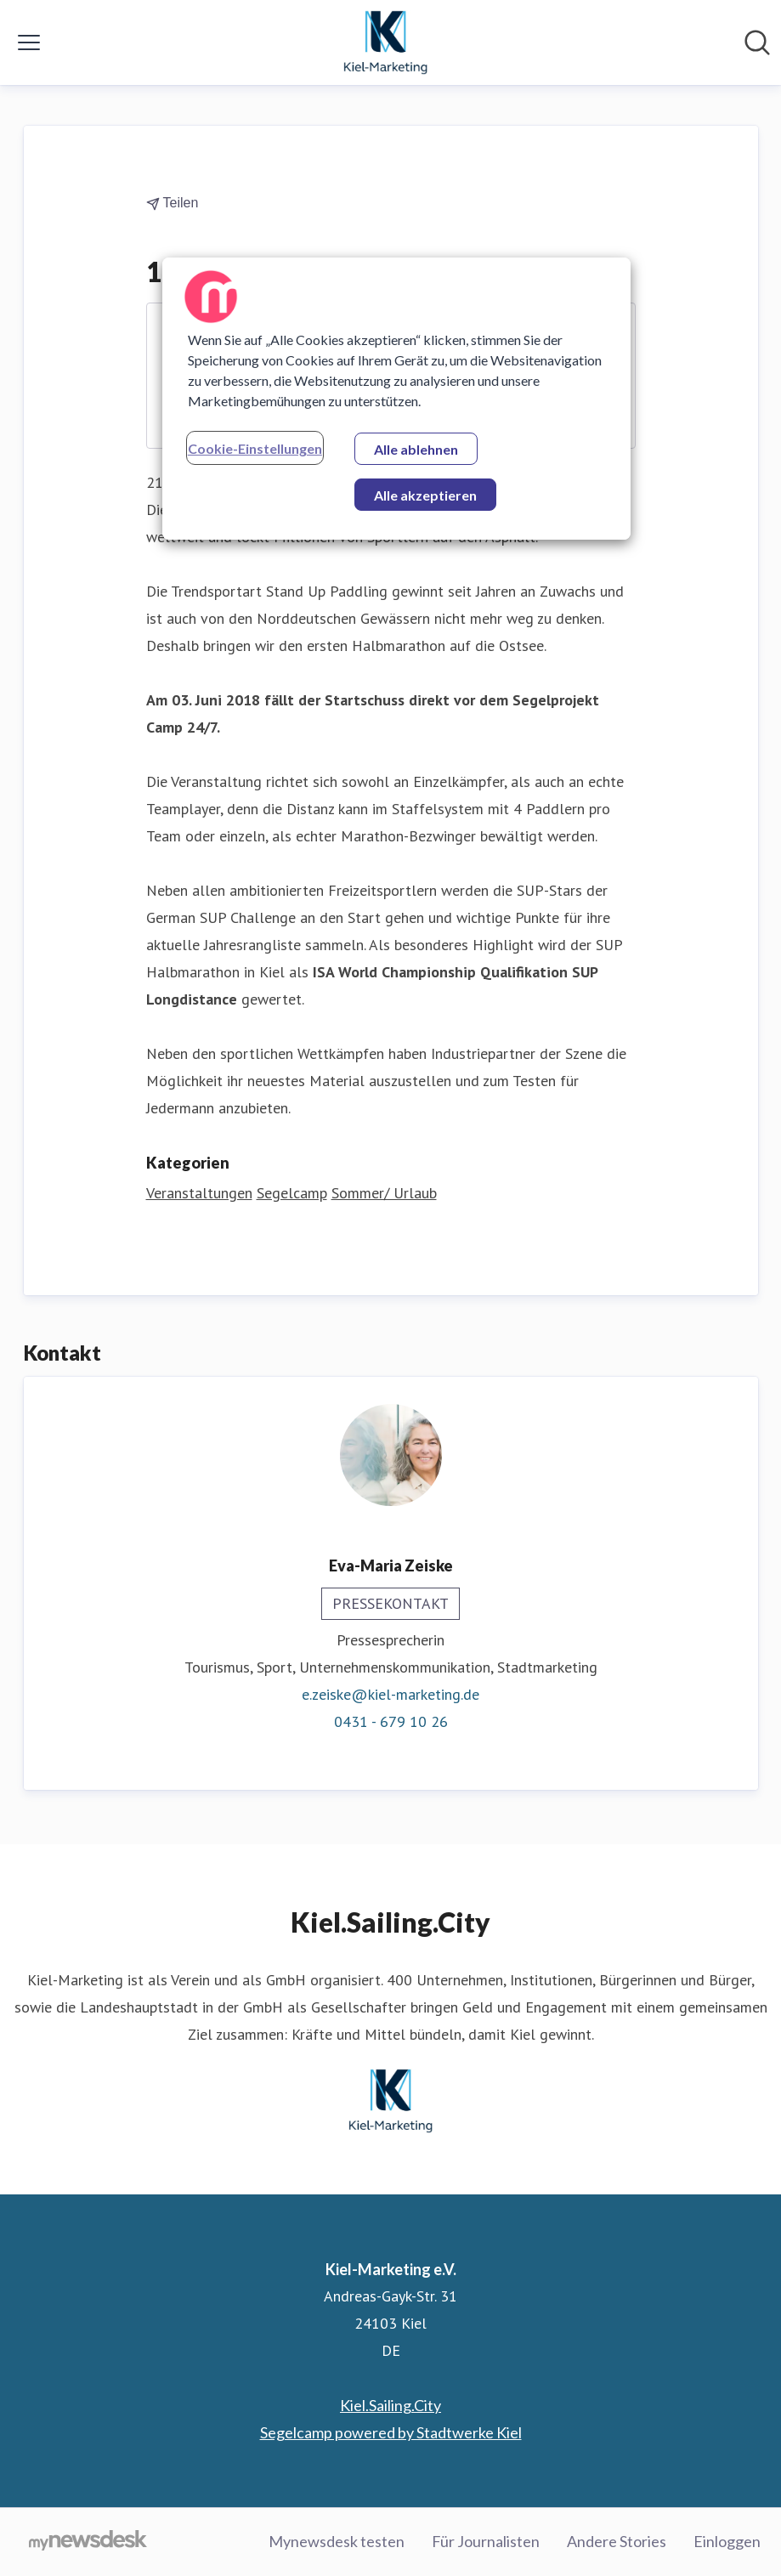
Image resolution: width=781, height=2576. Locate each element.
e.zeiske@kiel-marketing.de (390, 1694)
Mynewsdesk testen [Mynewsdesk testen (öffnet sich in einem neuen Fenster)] (337, 2541)
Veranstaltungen (199, 1193)
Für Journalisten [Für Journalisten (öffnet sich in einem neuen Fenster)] (486, 2541)
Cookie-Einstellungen (255, 448)
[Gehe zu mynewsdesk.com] (88, 2542)
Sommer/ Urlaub (384, 1193)
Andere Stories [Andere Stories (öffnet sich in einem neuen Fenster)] (616, 2541)
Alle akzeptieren (425, 495)
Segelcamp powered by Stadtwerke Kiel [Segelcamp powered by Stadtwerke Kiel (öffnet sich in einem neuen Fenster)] (391, 2432)
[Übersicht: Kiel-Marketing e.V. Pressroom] (385, 42)
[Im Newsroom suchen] (757, 42)
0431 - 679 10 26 (391, 1721)
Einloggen (727, 2541)
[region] (396, 399)
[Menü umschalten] (29, 42)
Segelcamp (292, 1193)
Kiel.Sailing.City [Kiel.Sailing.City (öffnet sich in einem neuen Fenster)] (390, 2405)
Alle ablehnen (416, 449)
